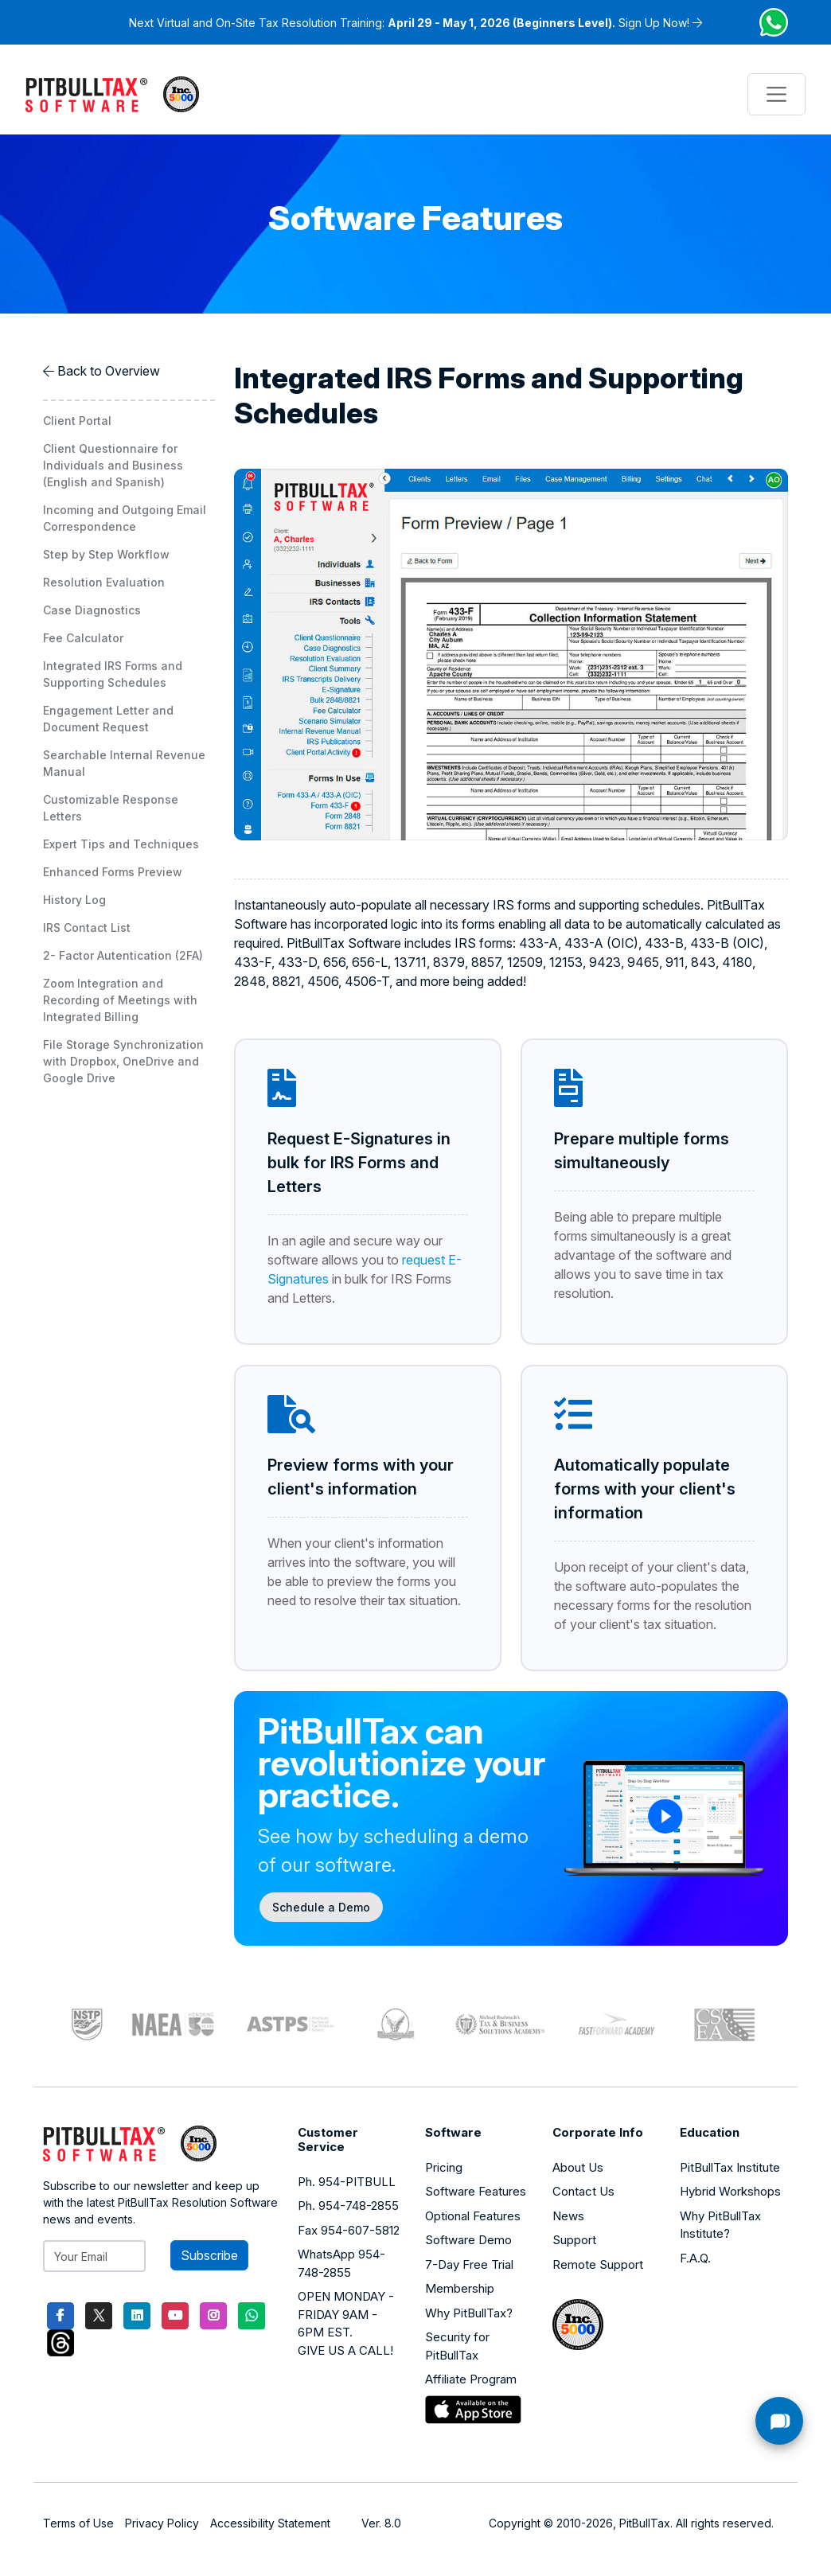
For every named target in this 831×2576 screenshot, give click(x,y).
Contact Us (583, 2191)
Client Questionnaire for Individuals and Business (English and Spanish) (113, 465)
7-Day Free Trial (469, 2264)
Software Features (475, 2191)
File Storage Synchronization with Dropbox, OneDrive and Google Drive (123, 1061)
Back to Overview (108, 371)
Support (574, 2239)
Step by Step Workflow (106, 554)
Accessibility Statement (270, 2523)
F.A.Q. (695, 2258)
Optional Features (473, 2215)
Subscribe (209, 2255)
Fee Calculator (83, 638)
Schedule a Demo (321, 1907)
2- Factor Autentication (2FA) (123, 955)
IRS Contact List (87, 927)
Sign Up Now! (653, 22)
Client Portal (77, 420)
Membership (459, 2288)
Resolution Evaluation (104, 582)
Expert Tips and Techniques (121, 844)
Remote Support (597, 2264)
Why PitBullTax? (469, 2313)
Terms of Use (78, 2523)
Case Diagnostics (92, 610)
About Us (577, 2167)
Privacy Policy (162, 2523)
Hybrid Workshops (730, 2191)
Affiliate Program (471, 2379)
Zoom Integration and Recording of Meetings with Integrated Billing (120, 999)
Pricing (443, 2167)
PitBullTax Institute (730, 2167)
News (568, 2215)
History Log (74, 899)
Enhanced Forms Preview (112, 872)
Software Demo (468, 2239)
